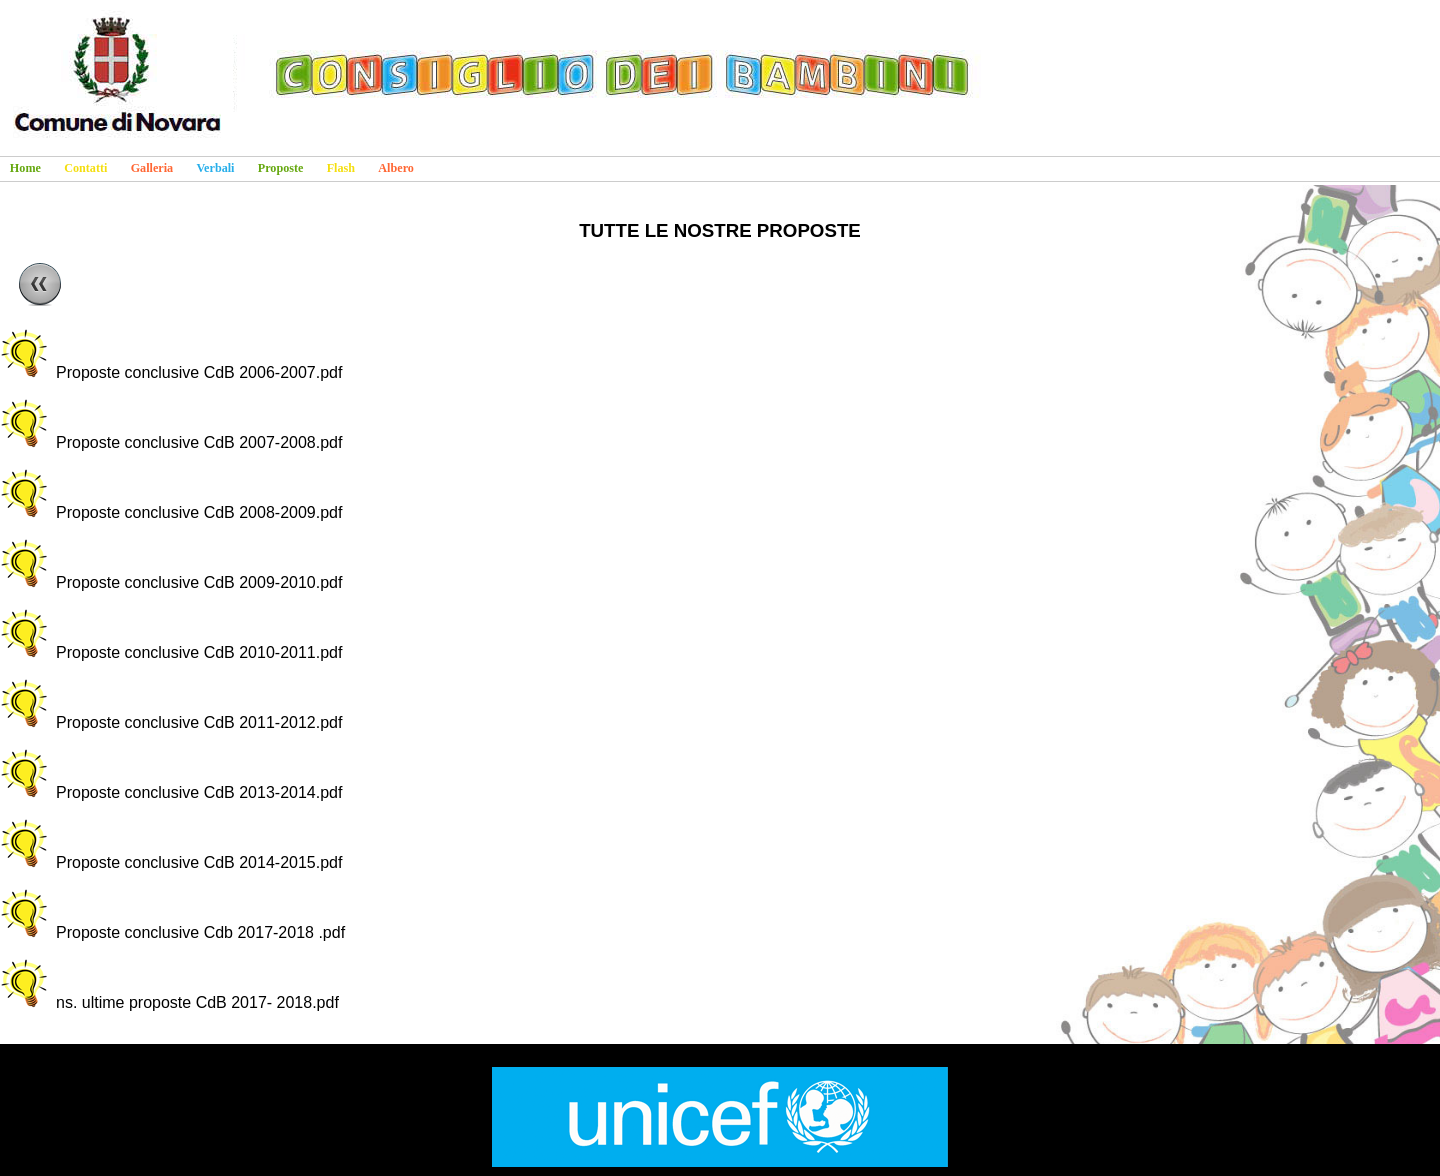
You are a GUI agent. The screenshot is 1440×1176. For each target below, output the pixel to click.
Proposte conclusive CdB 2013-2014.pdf (199, 792)
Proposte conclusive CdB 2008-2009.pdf (199, 512)
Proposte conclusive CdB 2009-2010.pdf (199, 582)
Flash (341, 168)
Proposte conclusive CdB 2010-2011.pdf (199, 652)
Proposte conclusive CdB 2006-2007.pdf (199, 372)
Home (25, 168)
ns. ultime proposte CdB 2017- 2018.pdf (197, 1002)
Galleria (152, 168)
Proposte (281, 168)
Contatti (85, 168)
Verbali (215, 168)
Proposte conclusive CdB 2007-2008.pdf (199, 442)
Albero (396, 168)
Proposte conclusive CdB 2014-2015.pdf (199, 862)
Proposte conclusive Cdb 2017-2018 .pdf (200, 932)
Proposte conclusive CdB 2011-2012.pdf (199, 722)
